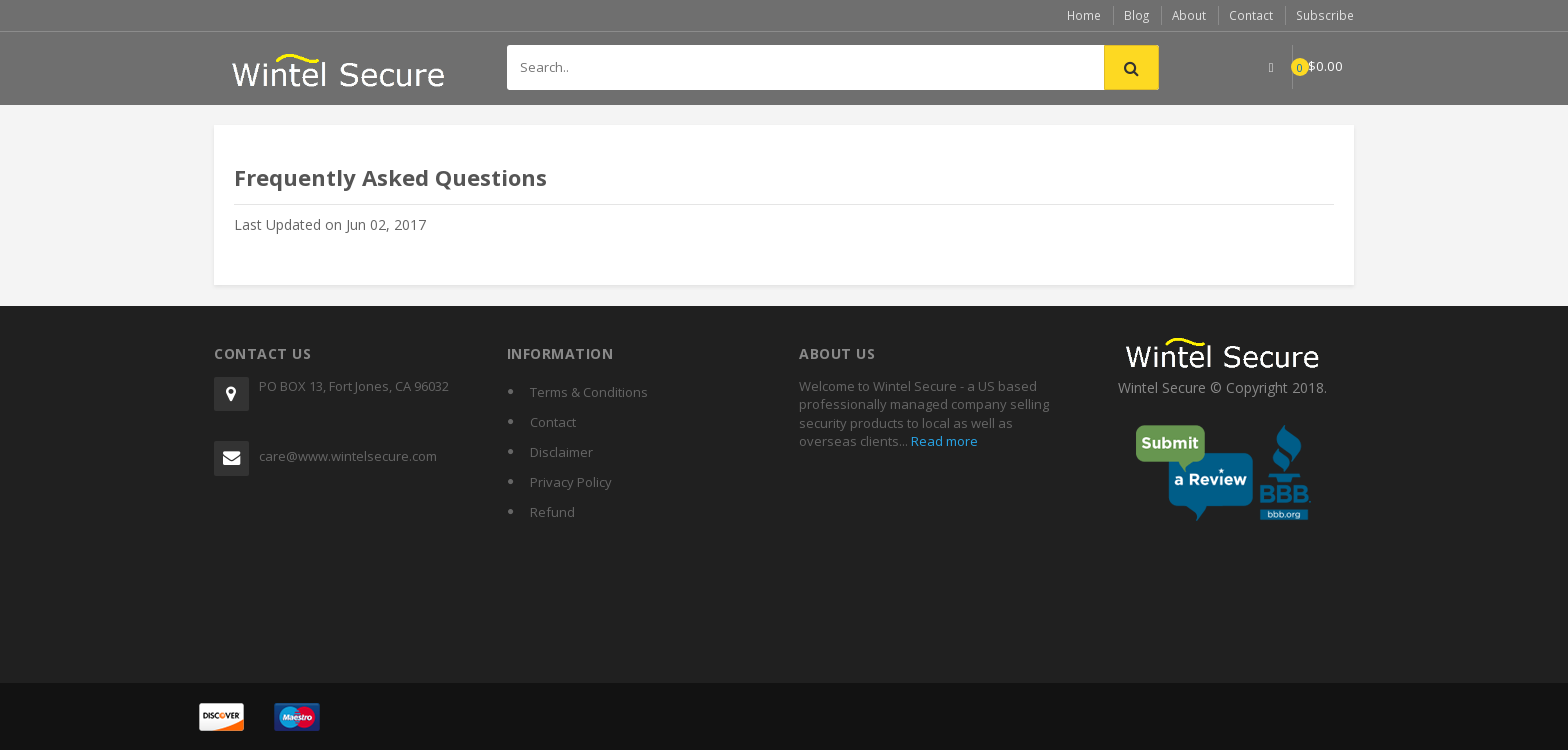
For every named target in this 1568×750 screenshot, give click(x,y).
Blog (1137, 14)
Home (1083, 14)
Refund (552, 511)
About (1190, 14)
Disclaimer (561, 451)
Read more (943, 440)
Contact (1253, 14)
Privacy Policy (571, 481)
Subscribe (1326, 14)
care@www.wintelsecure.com (348, 455)
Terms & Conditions (589, 391)
